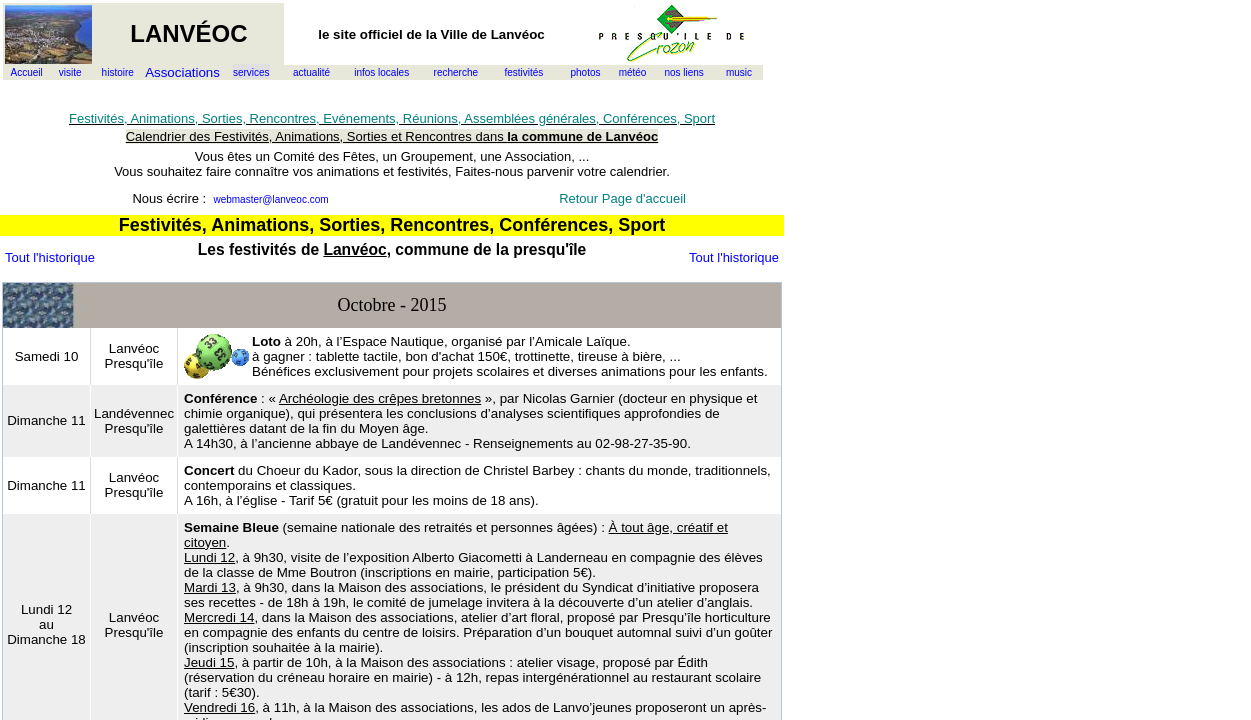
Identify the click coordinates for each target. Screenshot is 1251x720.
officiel (381, 34)
